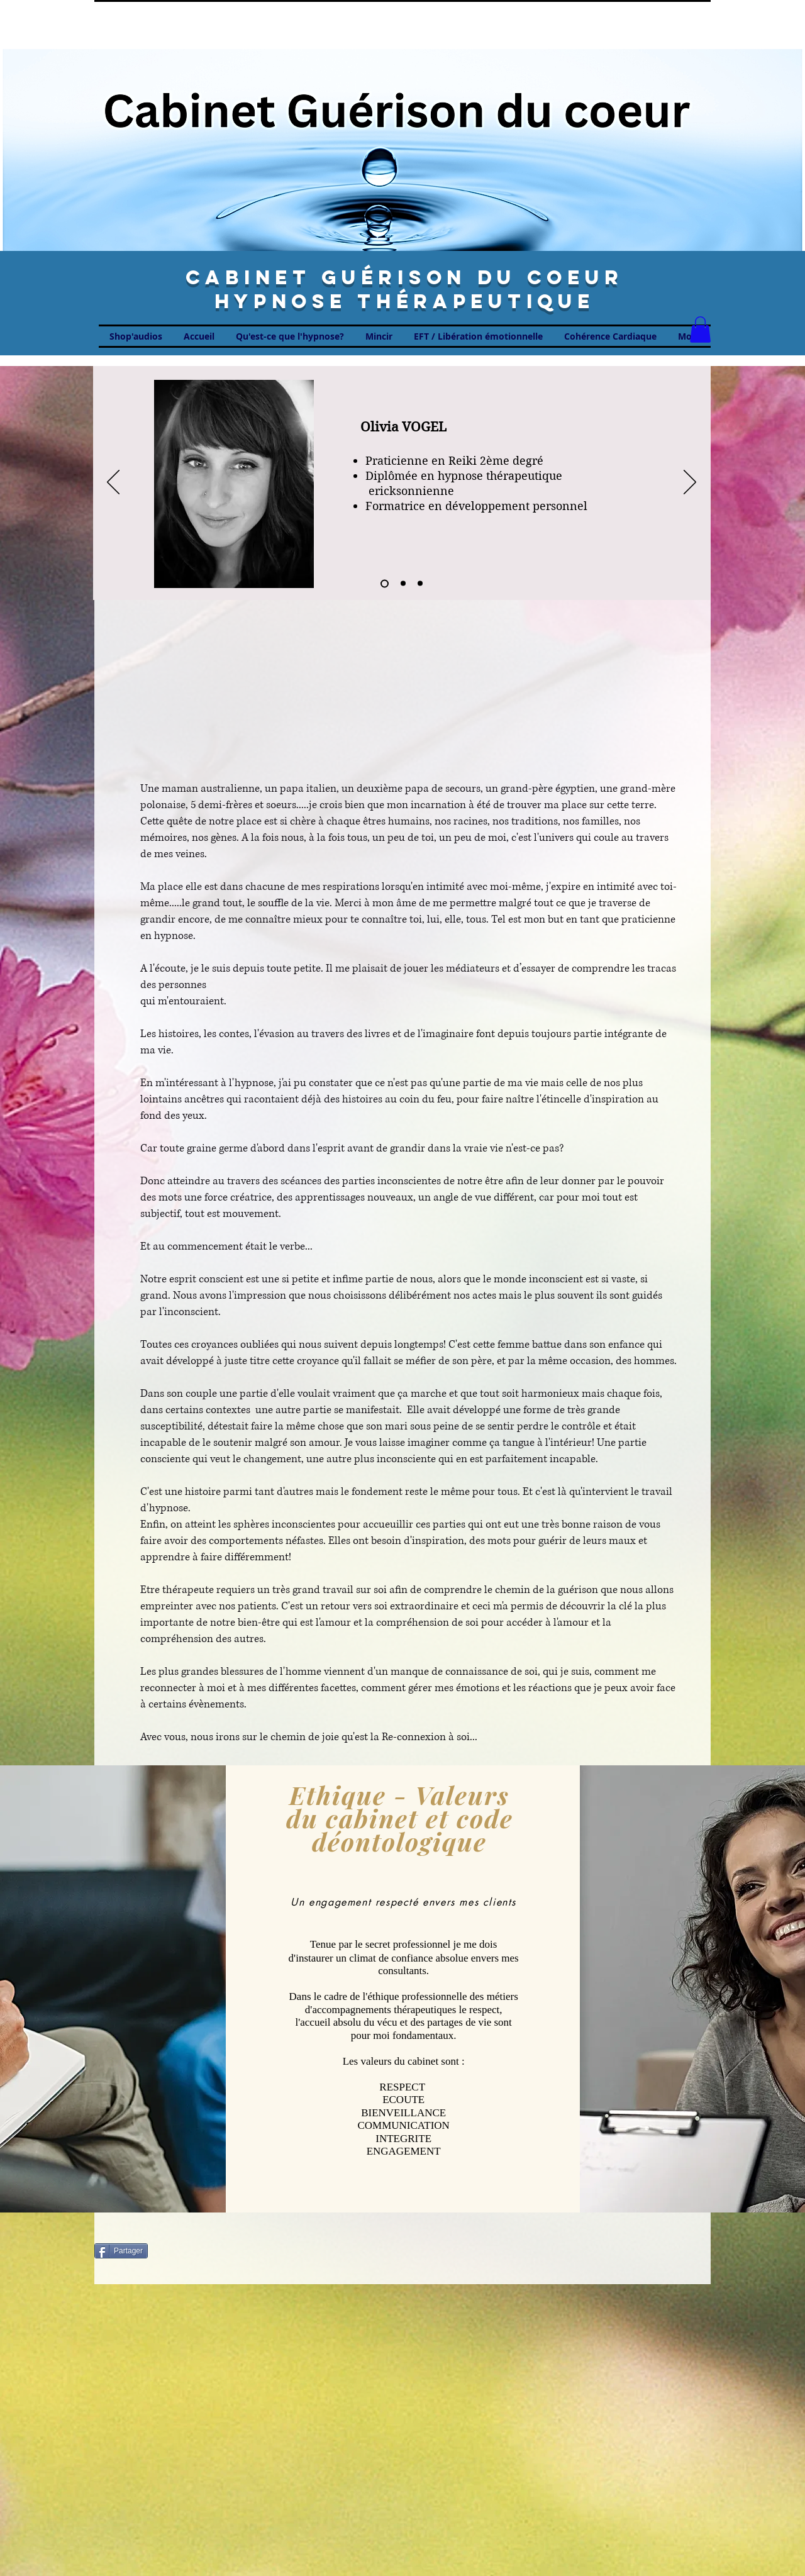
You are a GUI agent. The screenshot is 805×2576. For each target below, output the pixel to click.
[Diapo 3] (420, 583)
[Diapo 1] (384, 583)
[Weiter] (690, 483)
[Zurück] (113, 483)
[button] (700, 329)
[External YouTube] (403, 694)
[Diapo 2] (403, 583)
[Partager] (121, 2250)
